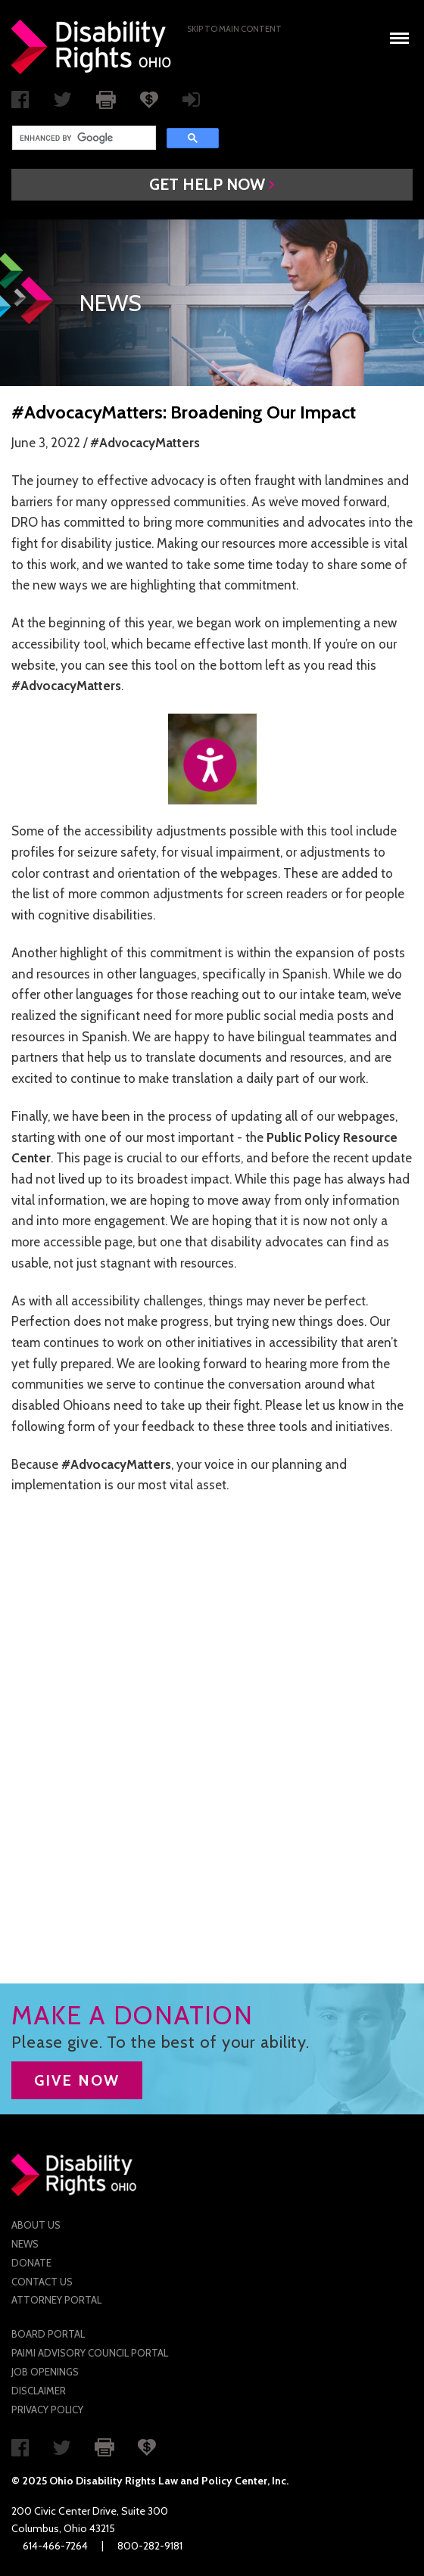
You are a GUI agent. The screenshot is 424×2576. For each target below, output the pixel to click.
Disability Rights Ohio (91, 47)
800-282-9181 (149, 2546)
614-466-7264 (55, 2546)
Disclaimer (38, 2391)
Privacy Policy (47, 2409)
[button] (212, 185)
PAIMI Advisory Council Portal (89, 2353)
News (25, 2244)
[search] (82, 138)
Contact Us (42, 2282)
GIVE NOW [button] (77, 2080)
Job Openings (45, 2372)
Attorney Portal (56, 2300)
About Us (36, 2225)
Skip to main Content (234, 28)
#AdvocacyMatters (145, 442)
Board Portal (48, 2334)
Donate (31, 2263)
